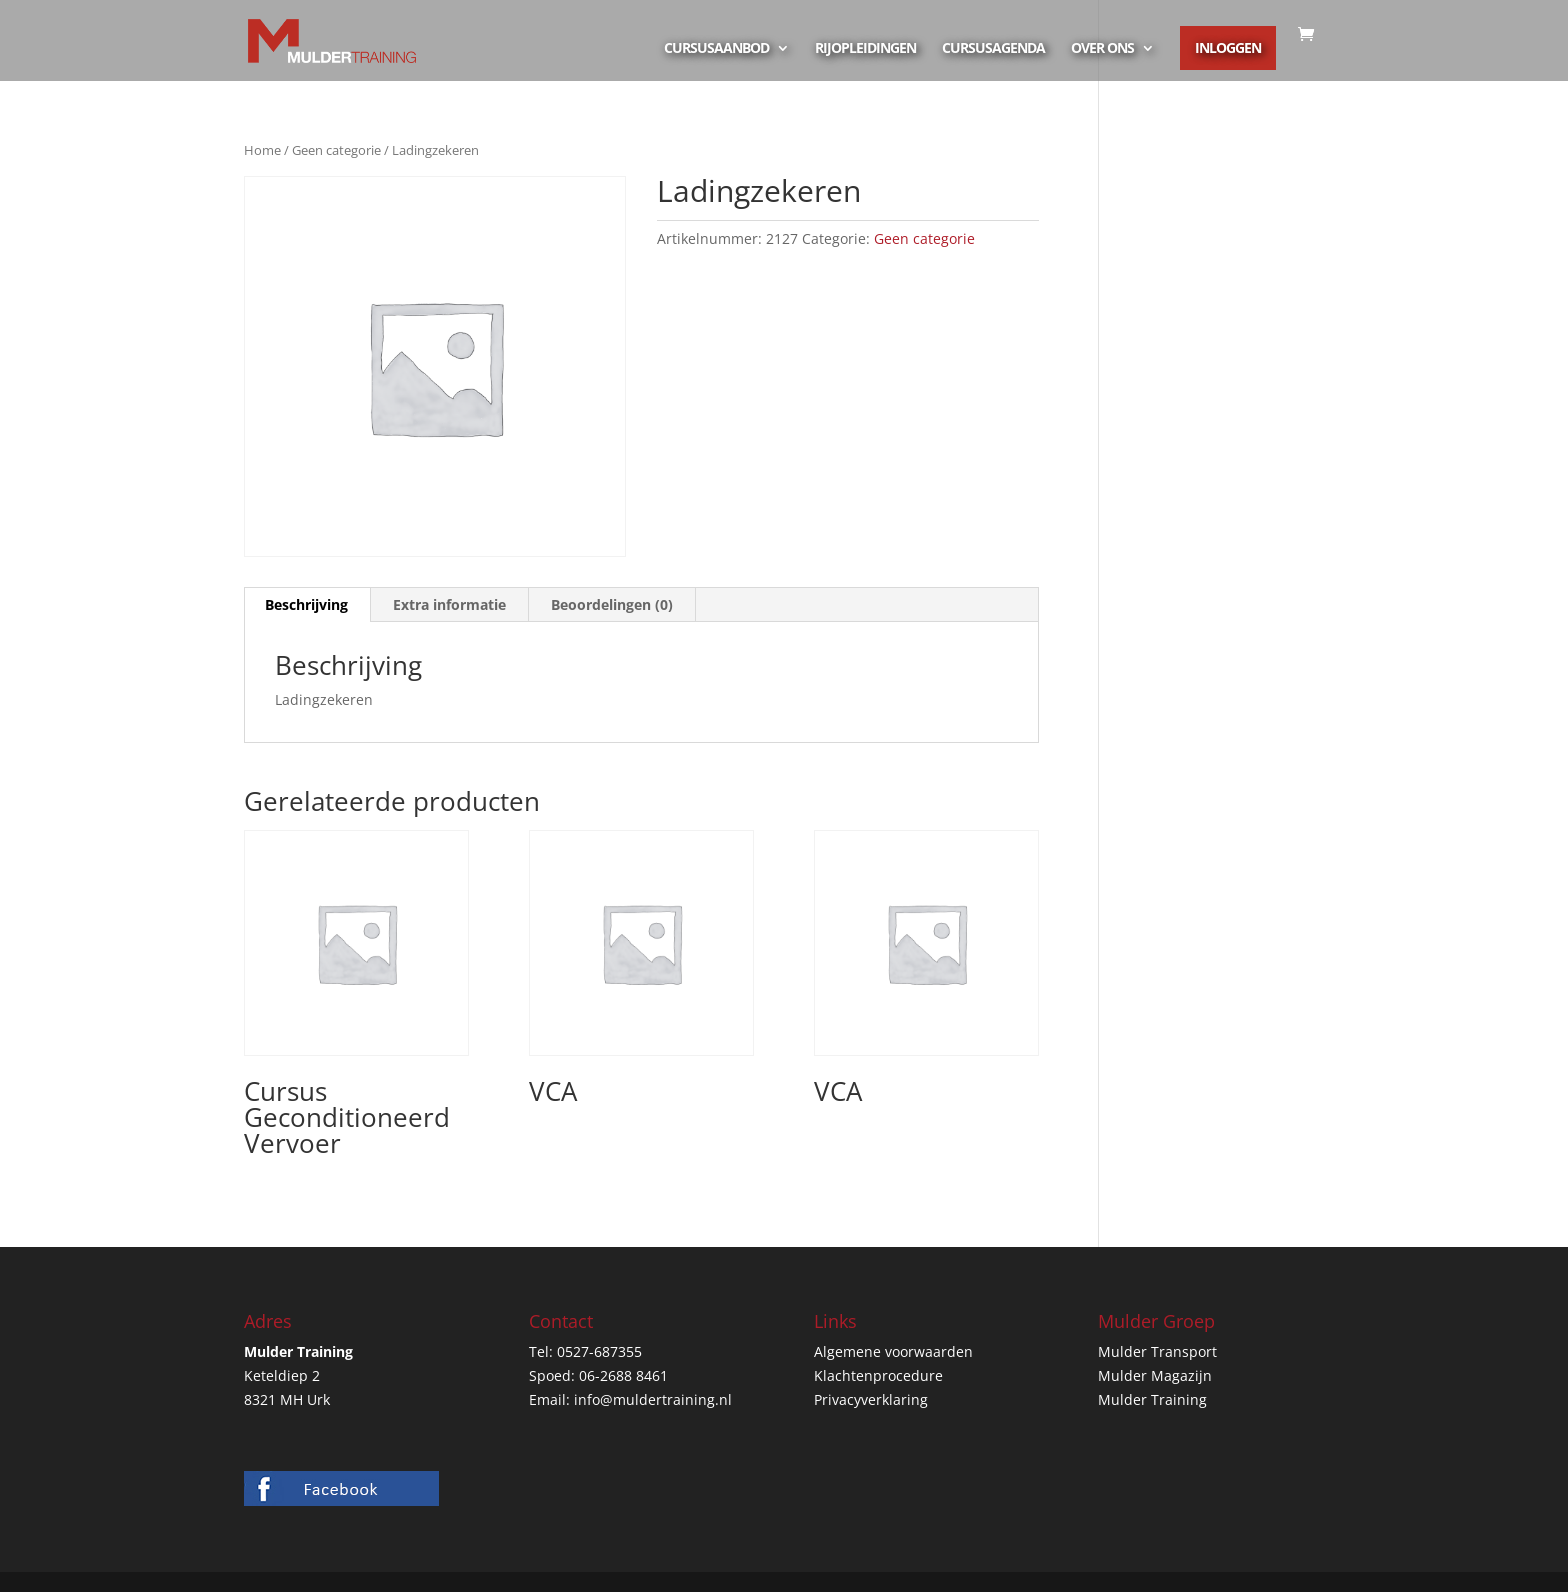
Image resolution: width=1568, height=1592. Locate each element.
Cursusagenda (993, 49)
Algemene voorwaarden (893, 1351)
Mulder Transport (1157, 1351)
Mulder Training (1152, 1399)
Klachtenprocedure (878, 1375)
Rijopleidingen (865, 49)
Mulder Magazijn (1155, 1375)
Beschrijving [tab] (306, 604)
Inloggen (1228, 47)
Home (262, 150)
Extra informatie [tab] (449, 604)
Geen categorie (336, 150)
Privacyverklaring (871, 1399)
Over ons (1102, 49)
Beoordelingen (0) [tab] (612, 604)
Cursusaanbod (716, 49)
